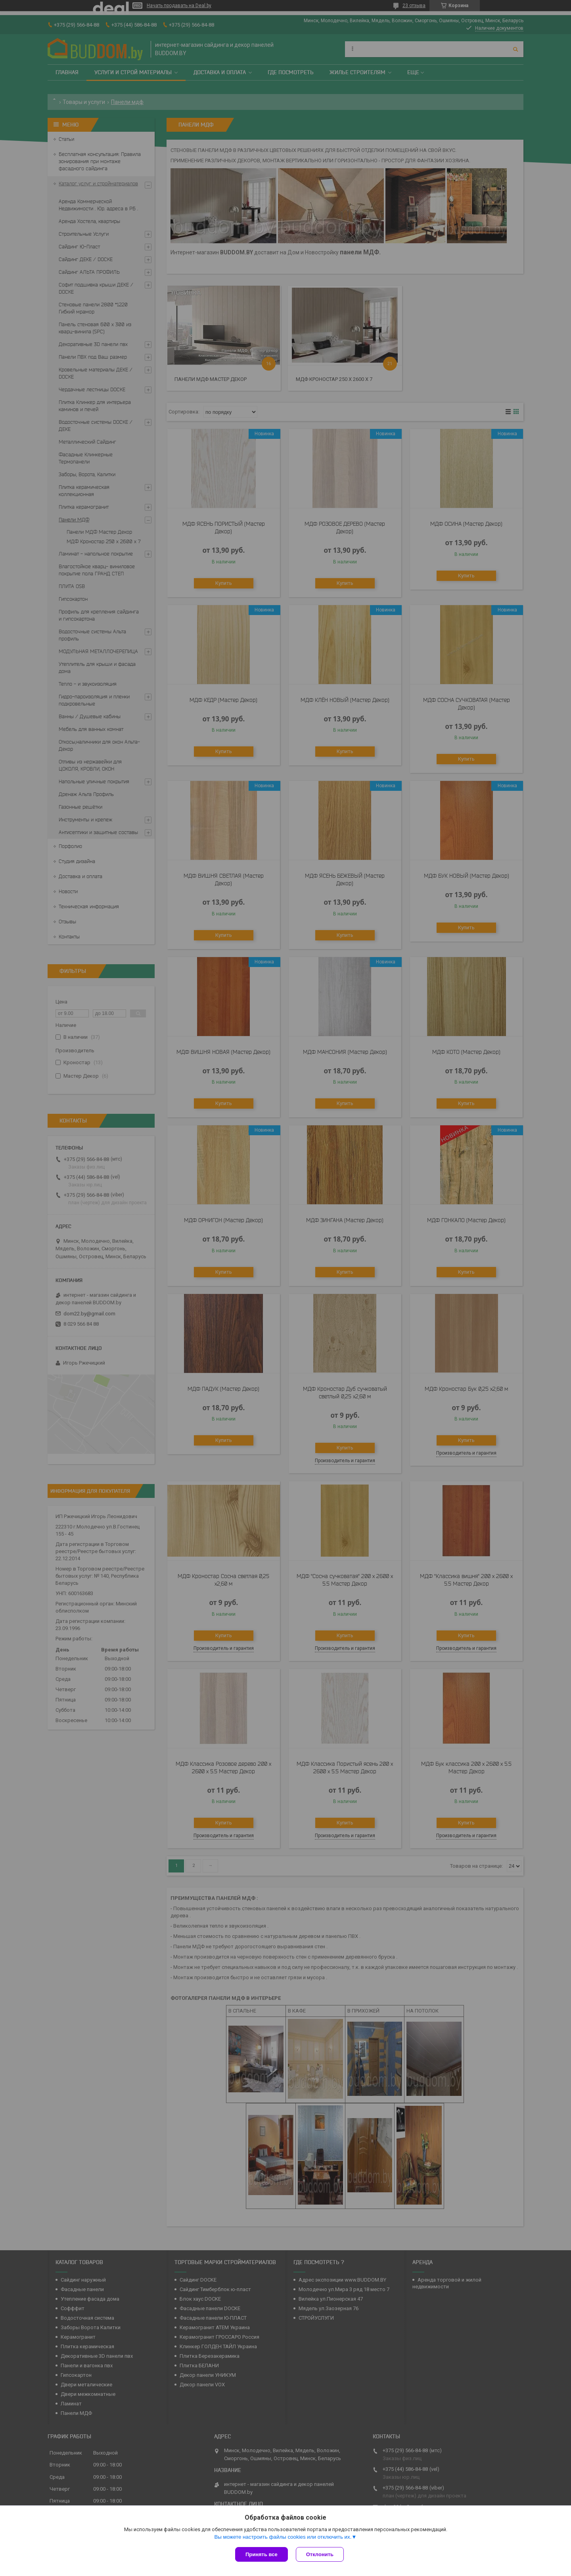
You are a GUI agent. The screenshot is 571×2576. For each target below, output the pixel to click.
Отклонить (319, 2554)
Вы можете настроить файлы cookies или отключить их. (282, 2537)
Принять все (261, 2554)
